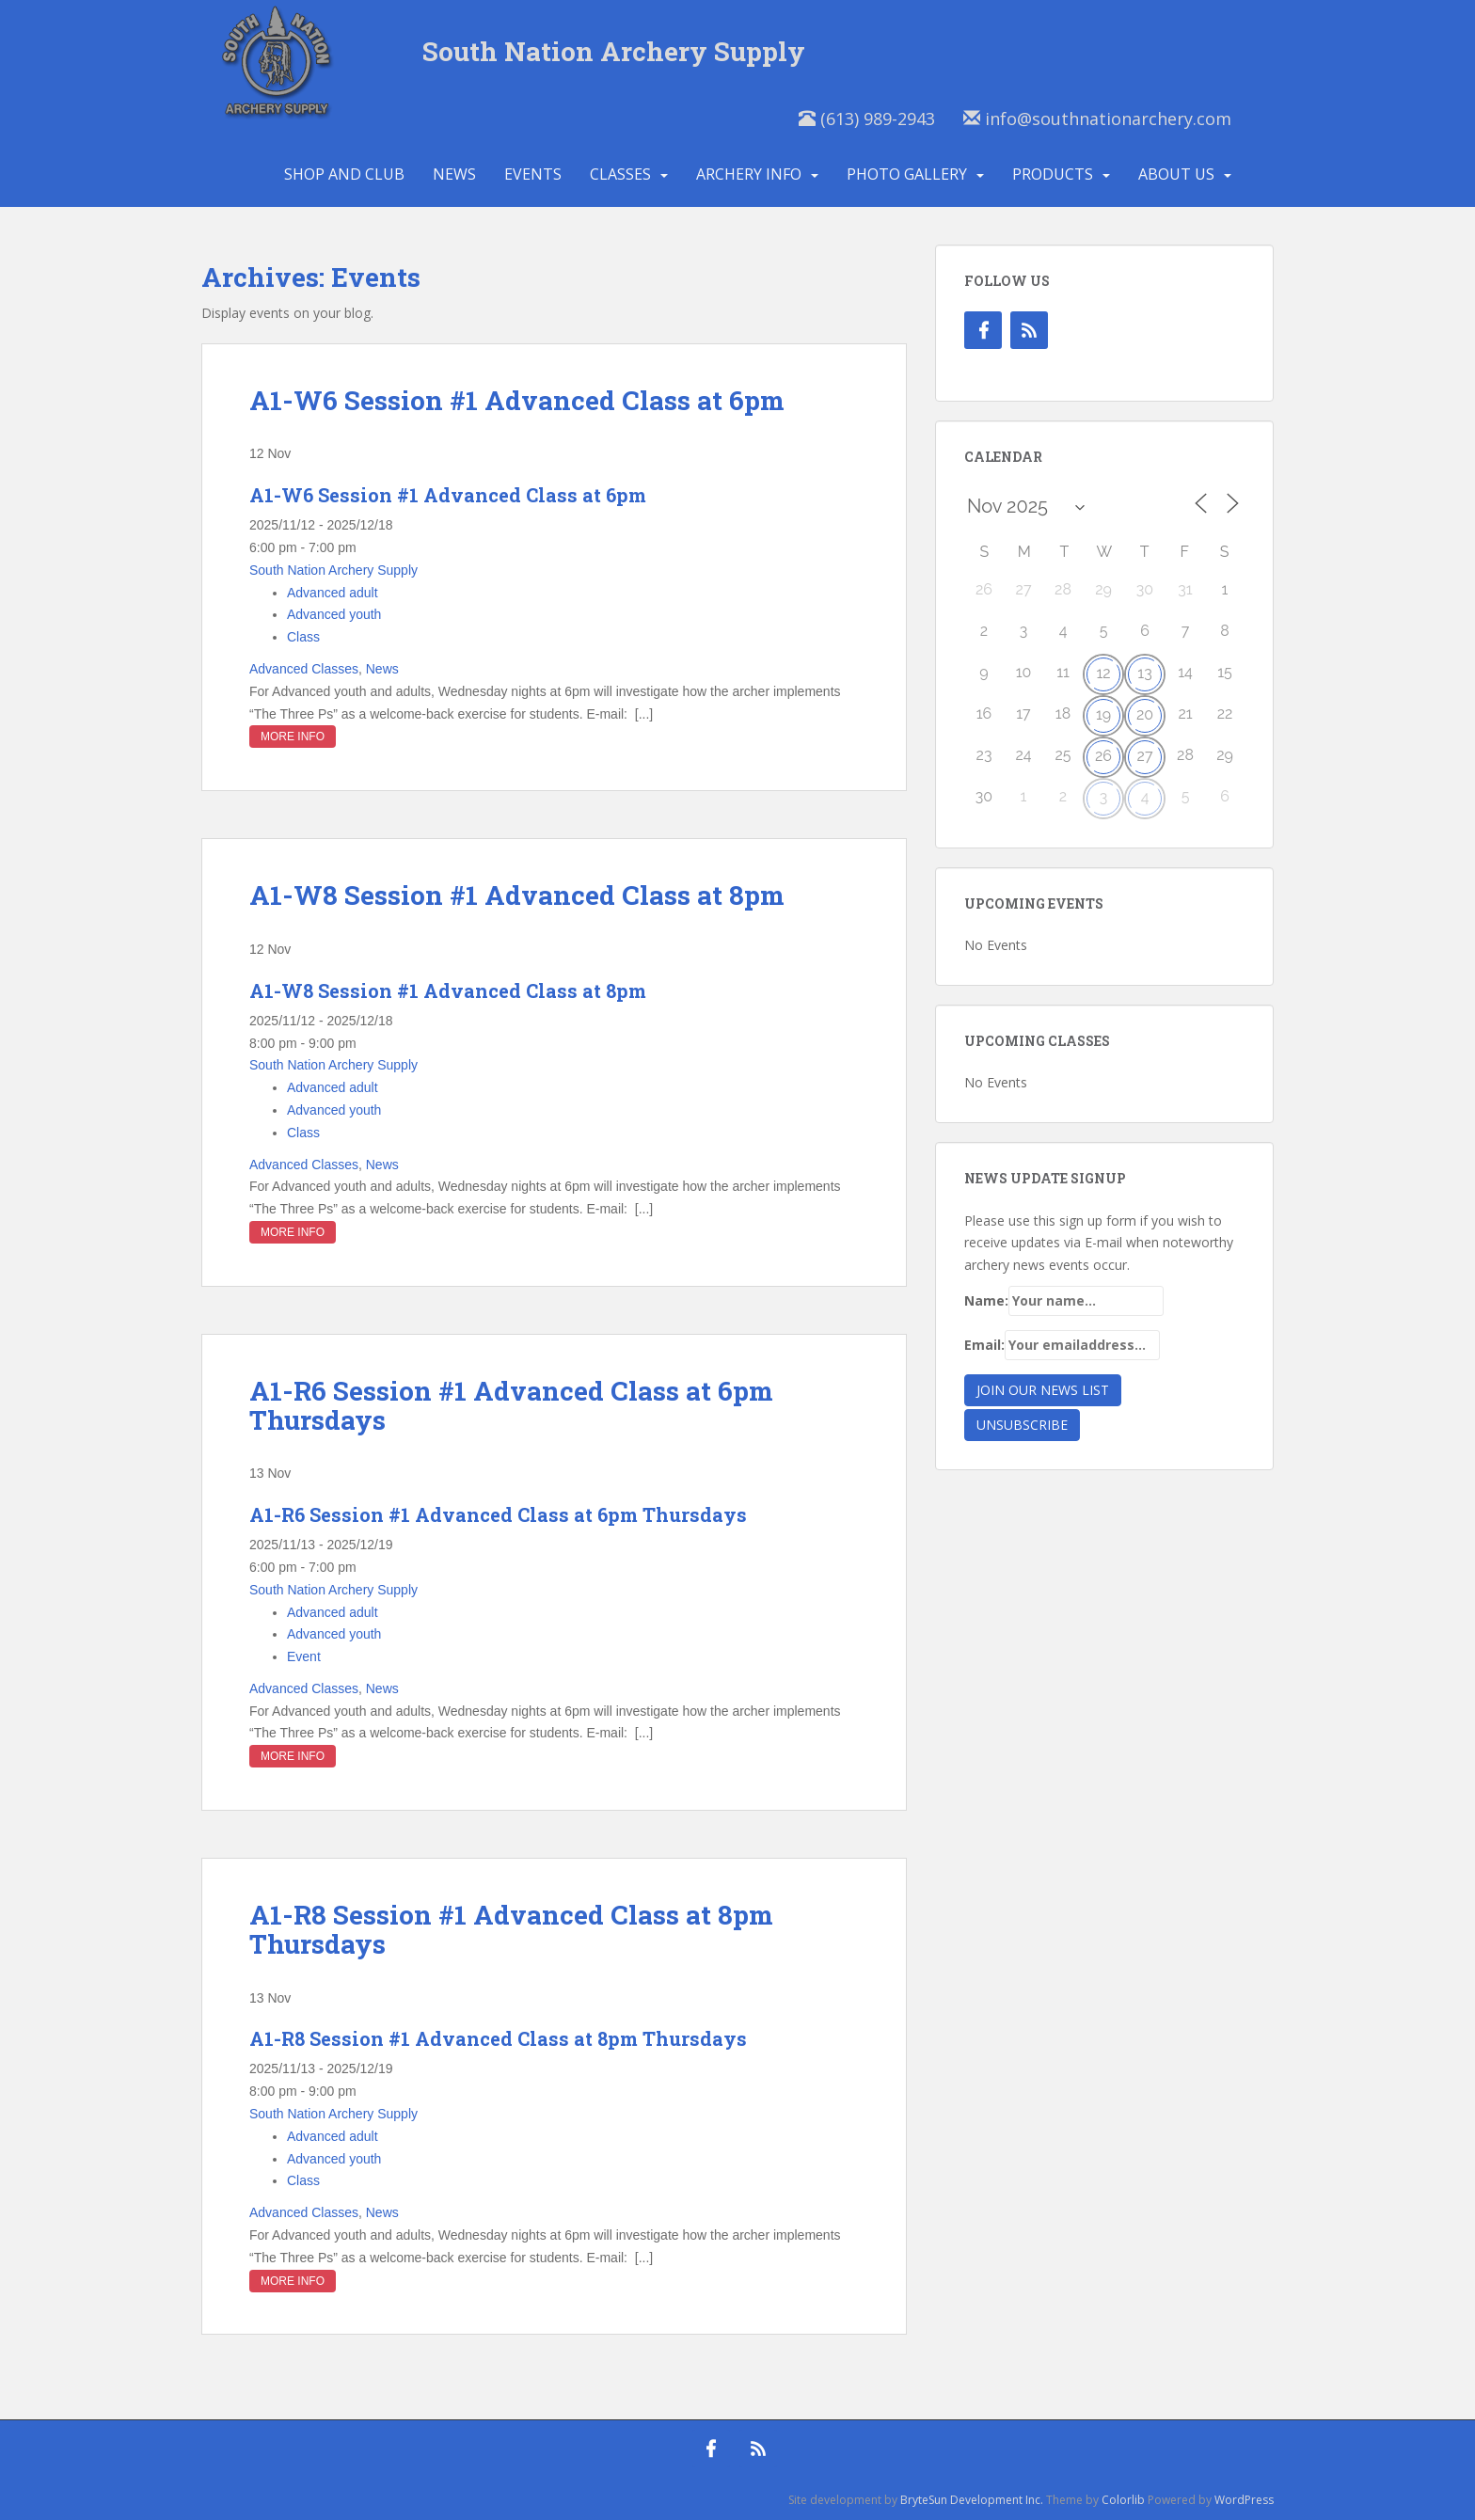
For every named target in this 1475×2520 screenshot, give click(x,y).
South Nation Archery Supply (613, 51)
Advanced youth (334, 614)
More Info (293, 736)
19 (1103, 714)
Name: (1064, 1301)
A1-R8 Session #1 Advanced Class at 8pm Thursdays (511, 1929)
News (454, 174)
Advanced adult (332, 592)
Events (533, 174)
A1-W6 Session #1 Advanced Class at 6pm (517, 400)
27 (1145, 756)
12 (1103, 673)
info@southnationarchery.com (1097, 118)
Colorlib (1123, 2500)
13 (1144, 673)
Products (1052, 174)
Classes (620, 174)
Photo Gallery (907, 174)
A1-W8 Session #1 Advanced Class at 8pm (517, 895)
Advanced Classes (303, 668)
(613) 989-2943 (867, 118)
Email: (1062, 1345)
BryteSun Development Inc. (971, 2500)
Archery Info (748, 174)
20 (1144, 714)
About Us (1176, 174)
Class (303, 636)
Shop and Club (344, 174)
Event (304, 1656)
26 (1103, 756)
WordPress (1244, 2500)
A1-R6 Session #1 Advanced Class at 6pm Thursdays (511, 1405)
